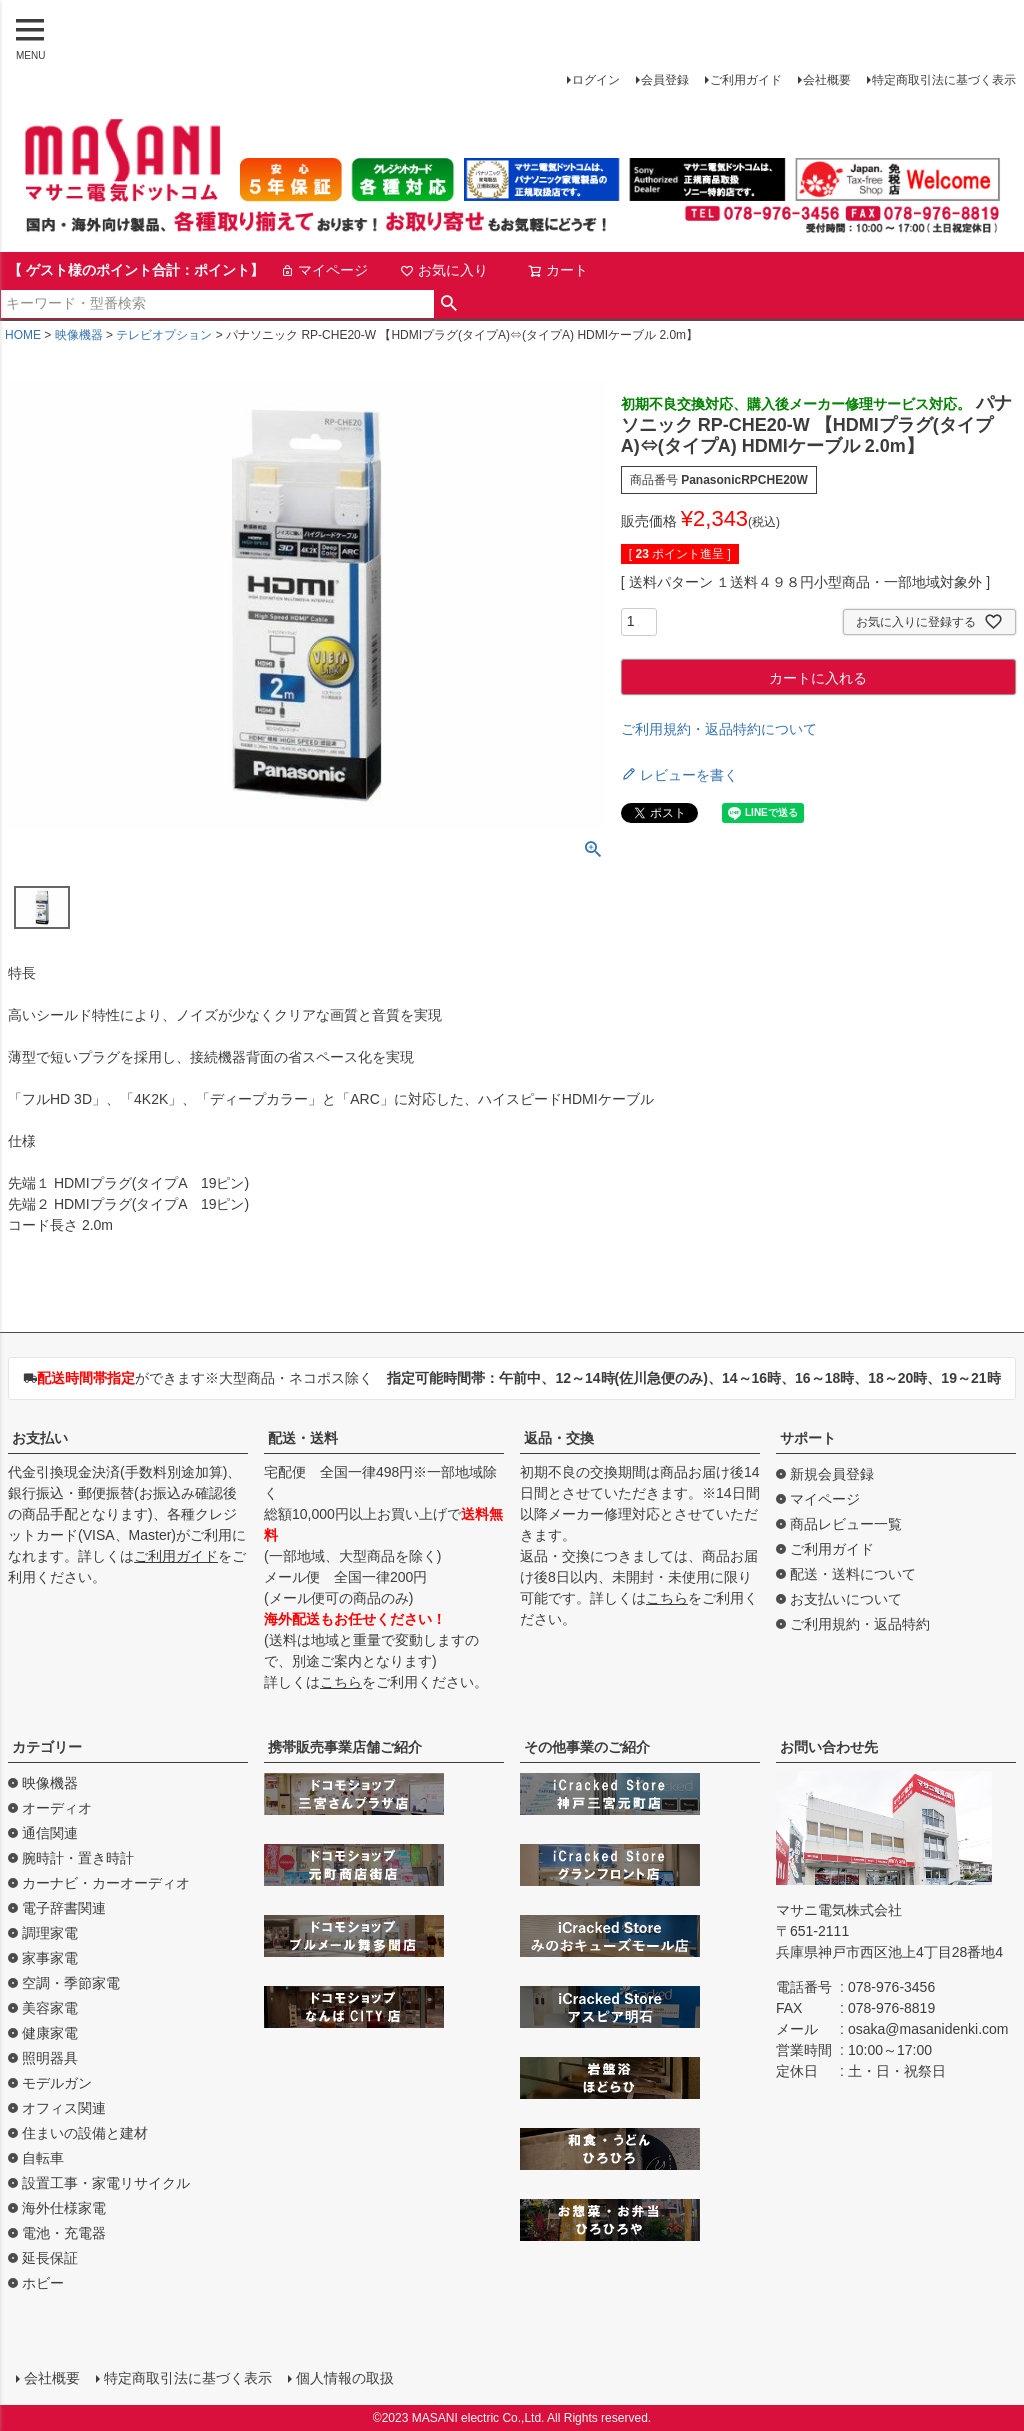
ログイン (596, 80)
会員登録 (665, 80)
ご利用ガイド (746, 80)
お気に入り (444, 270)
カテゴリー (47, 1747)
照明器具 (50, 2058)
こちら (341, 1682)
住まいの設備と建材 (85, 2133)
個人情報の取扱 (345, 2378)
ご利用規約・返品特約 (860, 1624)
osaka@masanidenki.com (928, 2029)
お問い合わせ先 (829, 1747)
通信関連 (50, 1833)
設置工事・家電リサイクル (106, 2183)
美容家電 (50, 2008)
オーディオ (57, 1808)
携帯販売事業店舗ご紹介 (345, 1747)
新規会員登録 (832, 1474)
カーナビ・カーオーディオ (106, 1883)
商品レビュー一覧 (846, 1524)
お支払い (40, 1438)
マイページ (324, 270)
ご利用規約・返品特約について (719, 729)
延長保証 (50, 2258)
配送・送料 (303, 1438)
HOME (23, 335)
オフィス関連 (64, 2108)
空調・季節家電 (71, 1983)
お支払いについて (846, 1599)
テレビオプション (164, 335)
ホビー (43, 2283)
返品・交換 (559, 1438)
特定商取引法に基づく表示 (944, 80)
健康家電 (50, 2033)
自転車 (43, 2158)
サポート (808, 1438)
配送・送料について (853, 1574)
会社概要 (827, 80)
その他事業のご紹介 (587, 1747)
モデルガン (57, 2083)
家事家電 (50, 1958)
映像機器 (79, 335)
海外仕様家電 (64, 2208)
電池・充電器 (64, 2233)
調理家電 (50, 1933)
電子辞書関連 (64, 1908)
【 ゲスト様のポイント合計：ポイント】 (136, 270)
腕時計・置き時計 (78, 1858)
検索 (449, 304)
